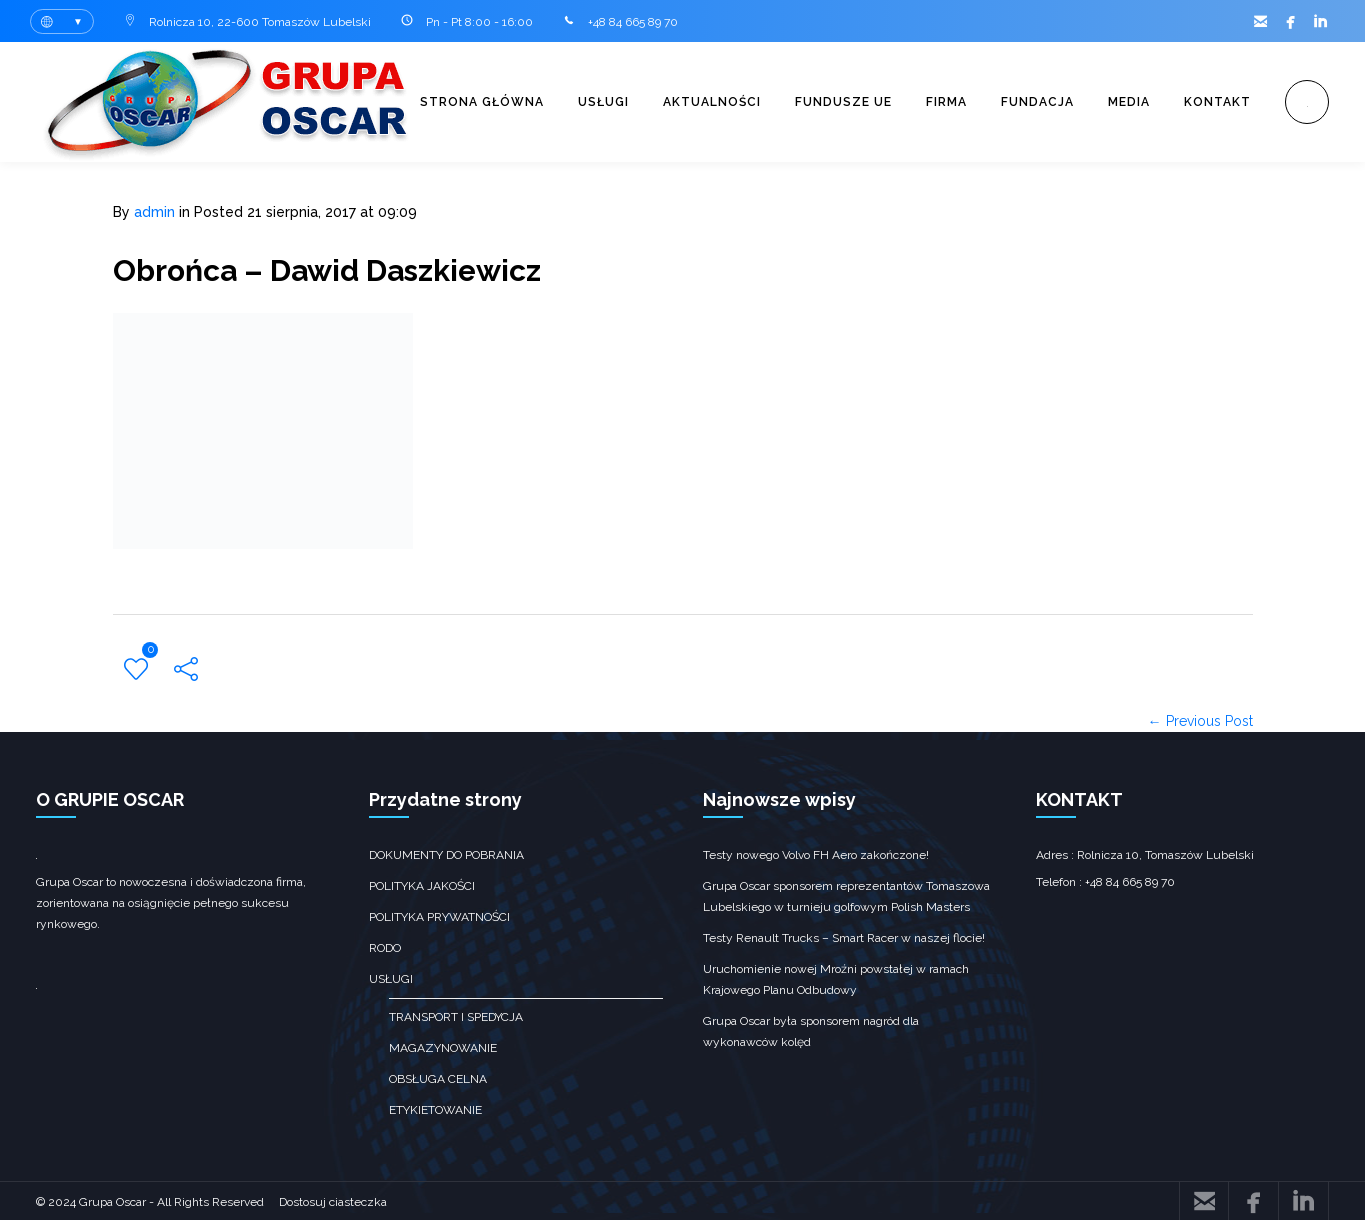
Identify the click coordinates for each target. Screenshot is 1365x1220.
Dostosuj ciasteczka (333, 1201)
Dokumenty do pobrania (446, 854)
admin (154, 212)
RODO (385, 947)
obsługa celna (438, 1078)
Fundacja (1037, 102)
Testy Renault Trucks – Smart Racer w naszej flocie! (844, 937)
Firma (946, 102)
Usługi (603, 102)
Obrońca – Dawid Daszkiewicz (327, 270)
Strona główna (482, 102)
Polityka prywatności (439, 916)
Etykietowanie (435, 1109)
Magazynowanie (443, 1047)
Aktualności (712, 102)
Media (1129, 102)
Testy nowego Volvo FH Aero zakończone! (816, 854)
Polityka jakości (422, 885)
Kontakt (1217, 102)
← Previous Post (1200, 720)
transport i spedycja (456, 1016)
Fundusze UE (843, 102)
